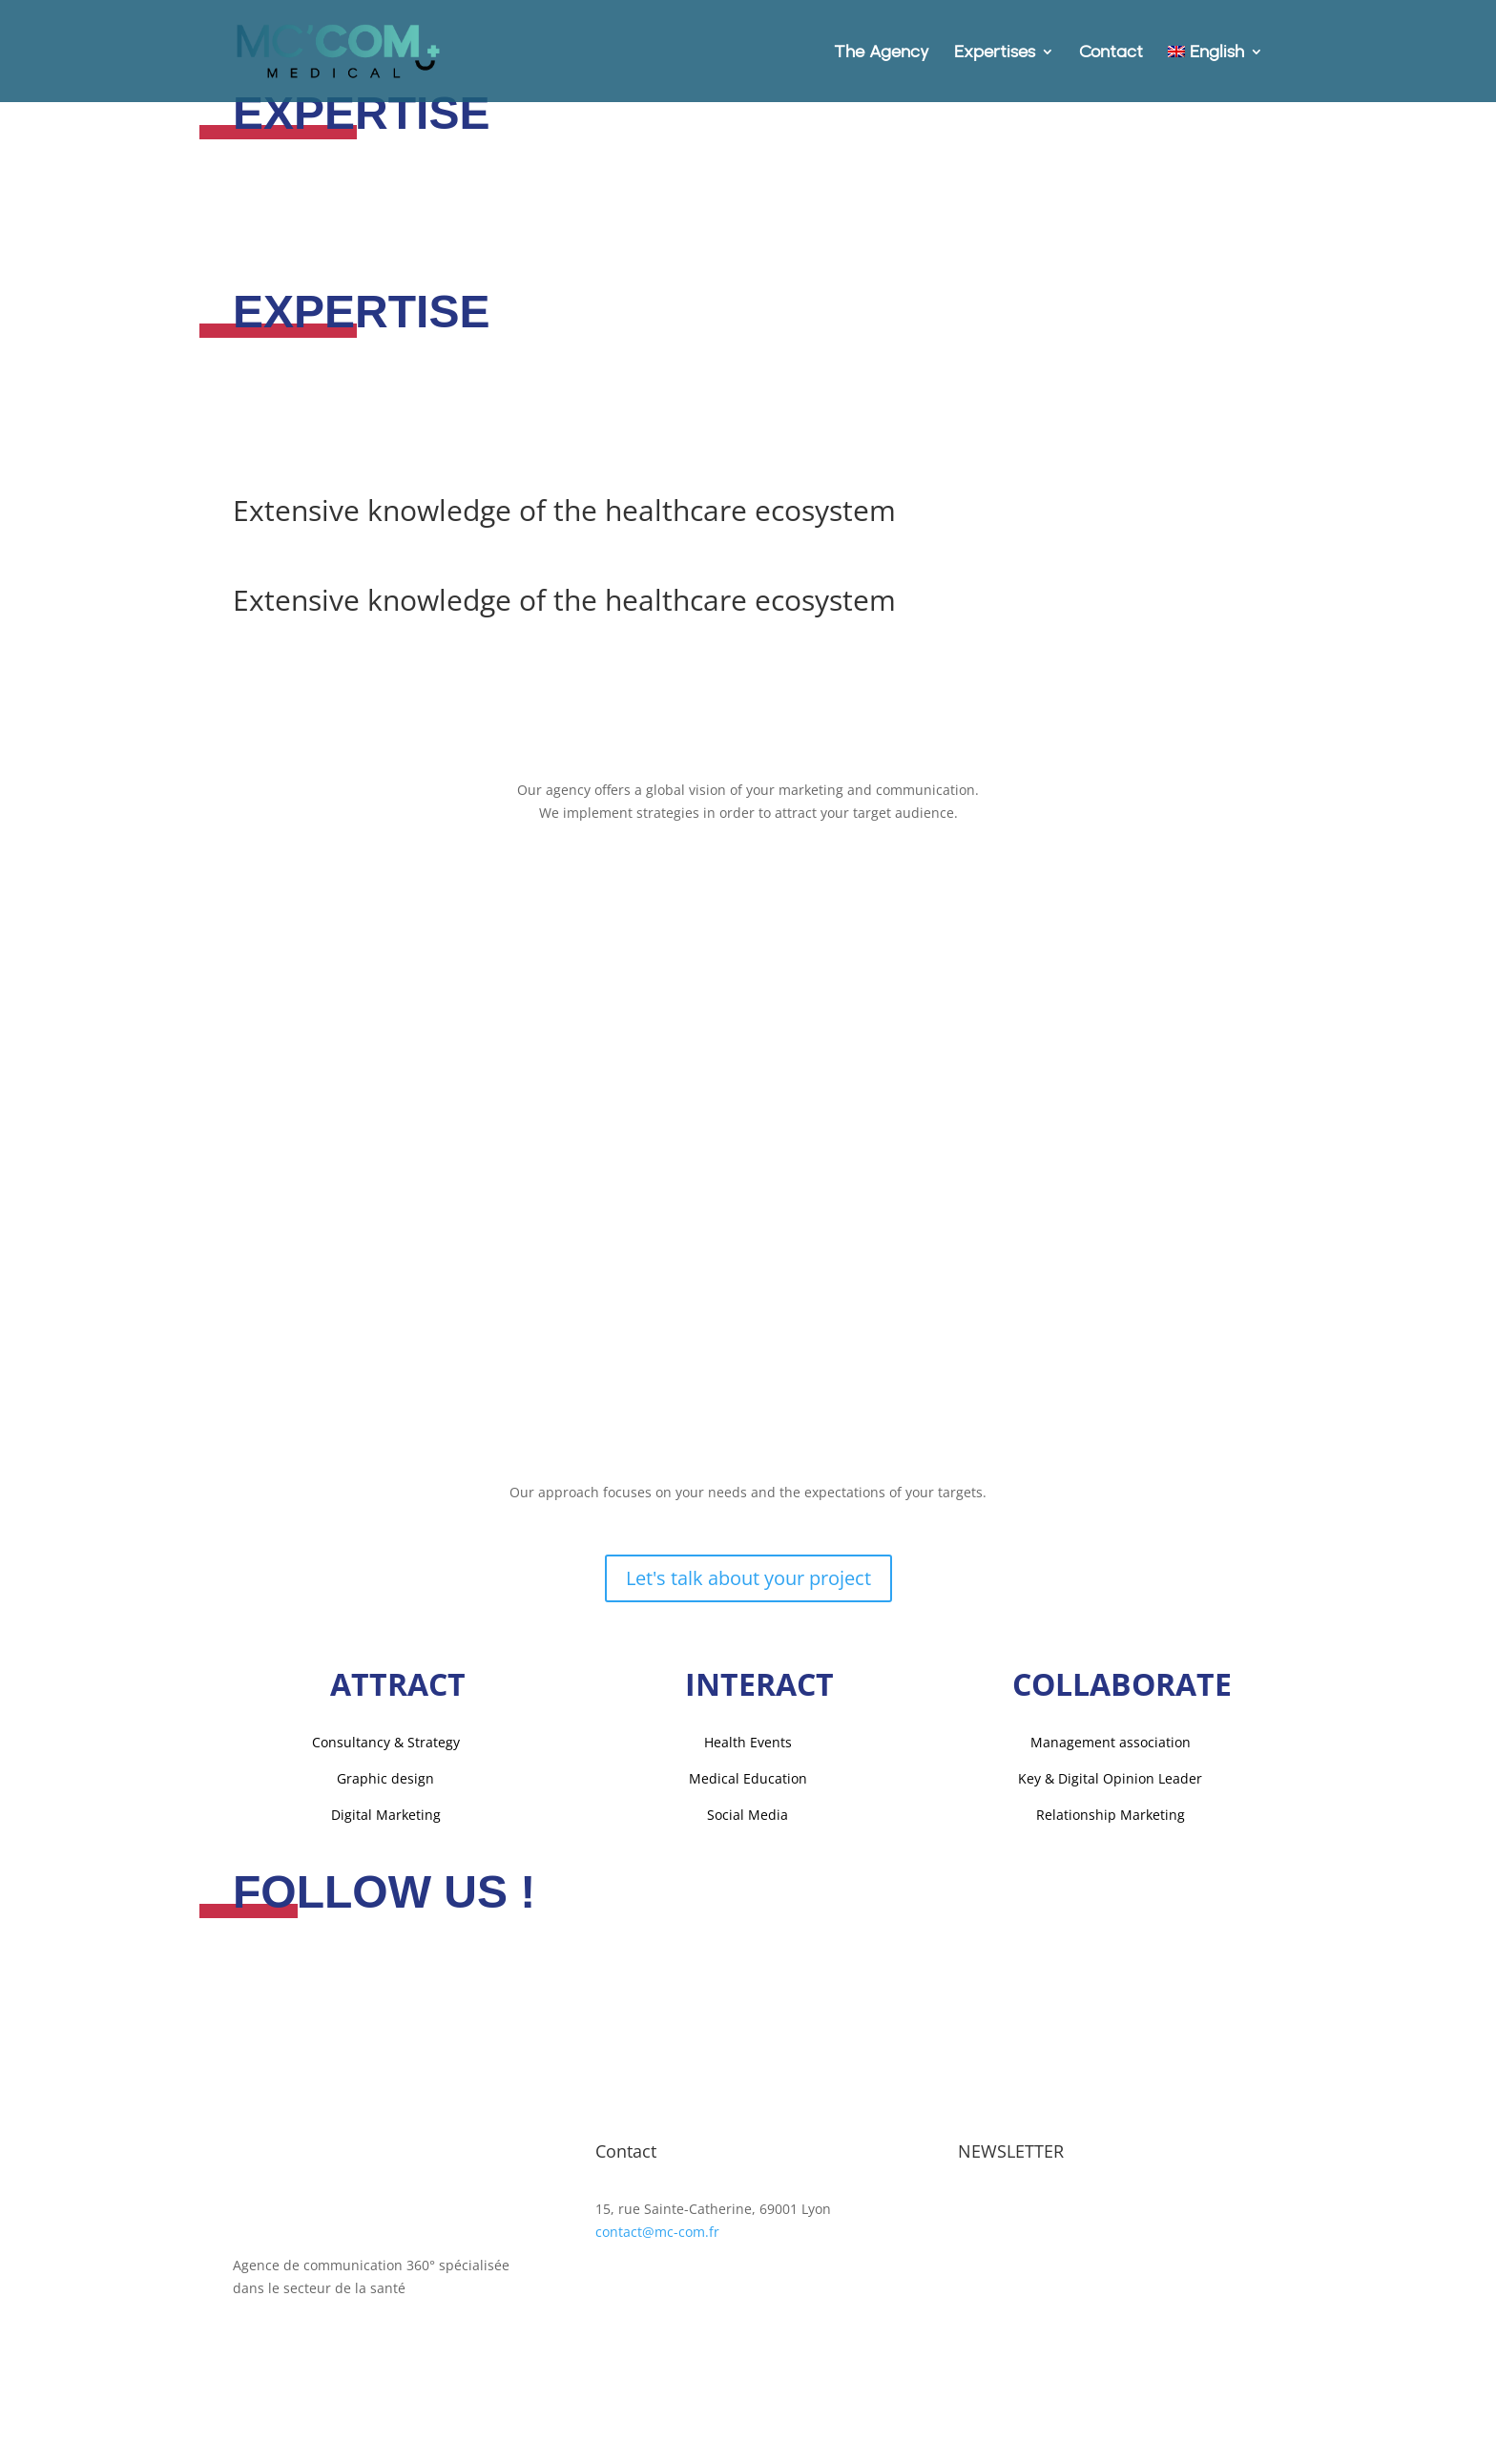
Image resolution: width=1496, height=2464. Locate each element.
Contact (1111, 53)
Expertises (994, 53)
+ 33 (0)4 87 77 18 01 (660, 2254)
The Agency (881, 53)
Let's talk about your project (748, 1578)
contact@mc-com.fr (657, 2232)
